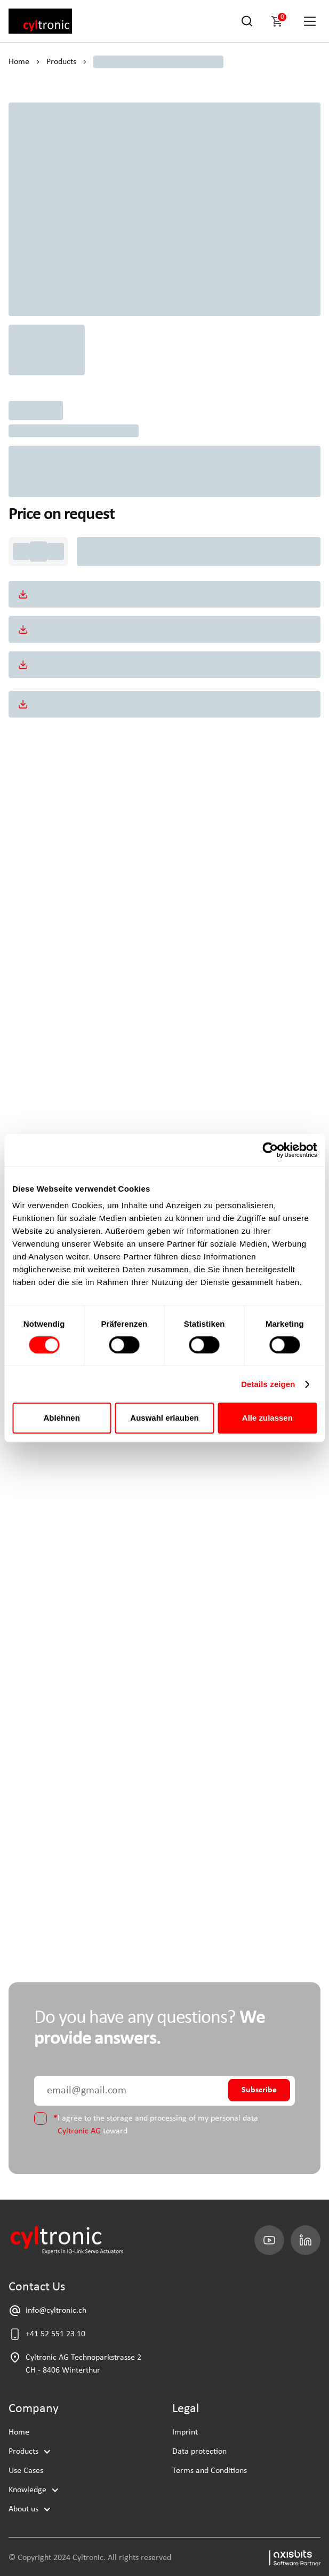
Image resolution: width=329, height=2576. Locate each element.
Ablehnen (62, 1417)
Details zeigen (268, 1384)
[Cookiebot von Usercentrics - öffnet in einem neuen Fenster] (270, 1150)
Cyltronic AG (79, 2131)
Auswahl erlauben (164, 1417)
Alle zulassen (267, 1417)
